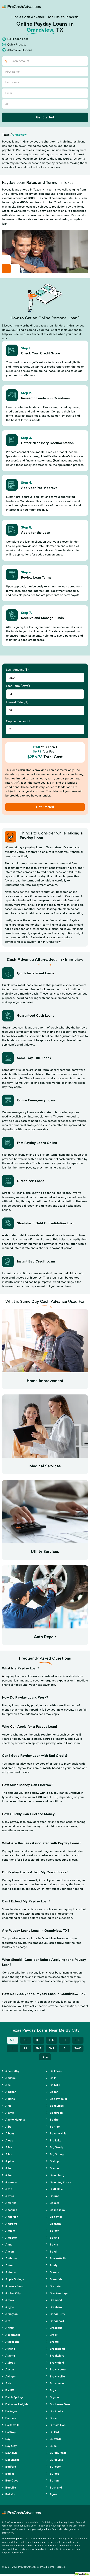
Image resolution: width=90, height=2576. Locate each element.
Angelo (10, 2230)
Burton (54, 2480)
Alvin (8, 2189)
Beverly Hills (58, 2133)
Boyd (53, 2251)
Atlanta (10, 2355)
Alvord (9, 2196)
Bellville (55, 2085)
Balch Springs (14, 2397)
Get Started (45, 117)
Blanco (54, 2168)
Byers (53, 2494)
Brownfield (57, 2362)
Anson (9, 2251)
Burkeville (56, 2459)
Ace (8, 2085)
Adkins (10, 2098)
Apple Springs (14, 2279)
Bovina (54, 2237)
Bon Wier (56, 2216)
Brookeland (57, 2348)
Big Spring (57, 2154)
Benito (54, 2119)
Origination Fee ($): (19, 721)
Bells (53, 2078)
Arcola (9, 2300)
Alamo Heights (15, 2119)
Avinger (10, 2376)
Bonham (55, 2223)
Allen (8, 2154)
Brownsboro (58, 2369)
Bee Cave (11, 2480)
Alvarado (11, 2182)
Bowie (54, 2244)
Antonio (10, 2272)
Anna (8, 2244)
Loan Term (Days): (18, 685)
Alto (8, 2168)
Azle (8, 2383)
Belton (54, 2091)
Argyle (9, 2307)
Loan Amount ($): (17, 669)
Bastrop (10, 2432)
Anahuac (11, 2210)
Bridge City (57, 2314)
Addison (10, 2091)
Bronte (54, 2341)
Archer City (13, 2293)
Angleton (11, 2237)
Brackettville (58, 2258)
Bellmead (56, 2071)
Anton (9, 2265)
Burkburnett (58, 2452)
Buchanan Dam (60, 2404)
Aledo (9, 2140)
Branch (54, 2272)
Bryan (53, 2390)
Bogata (54, 2203)
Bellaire (10, 2494)
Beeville (10, 2487)
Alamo (9, 2112)
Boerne (54, 2196)
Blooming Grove (60, 2182)
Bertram (55, 2126)
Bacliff (9, 2390)
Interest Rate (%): (17, 702)
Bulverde (56, 2439)
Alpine (9, 2161)
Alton (9, 2175)
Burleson (55, 2466)
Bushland (56, 2487)
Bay (7, 2439)
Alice (8, 2147)
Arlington (11, 2314)
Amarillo (10, 2203)
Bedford (10, 2466)
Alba (8, 2126)
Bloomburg (57, 2175)
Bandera (10, 2418)
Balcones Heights (16, 2404)
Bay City (11, 2446)
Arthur (9, 2327)
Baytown (11, 2452)
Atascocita (12, 2341)
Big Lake (55, 2140)
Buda (53, 2418)
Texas (6, 134)
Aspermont (12, 2334)
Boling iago (57, 2210)
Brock (54, 2334)
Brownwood (57, 2383)
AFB (8, 2105)
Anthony (11, 2258)
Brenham (56, 2307)
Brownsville (57, 2376)
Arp (7, 2321)
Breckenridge (59, 2293)
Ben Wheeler (58, 2098)
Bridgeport (57, 2321)
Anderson (11, 2216)
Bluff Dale (56, 2189)
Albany (10, 2133)
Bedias (9, 2473)
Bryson (54, 2397)
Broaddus (56, 2327)
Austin (9, 2369)
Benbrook (56, 2112)
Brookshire (57, 2355)
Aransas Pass (14, 2286)
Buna (53, 2446)
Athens (10, 2348)
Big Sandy (56, 2147)
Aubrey (10, 2362)
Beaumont (12, 2459)
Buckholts (56, 2411)
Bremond (56, 2300)
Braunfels (56, 2279)
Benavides (57, 2105)
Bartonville (12, 2425)
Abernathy (12, 2071)
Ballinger (11, 2411)
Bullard (54, 2432)
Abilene (10, 2078)
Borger (54, 2230)
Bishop (54, 2161)
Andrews (11, 2223)
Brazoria (55, 2286)
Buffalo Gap (57, 2425)
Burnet (54, 2473)
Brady (53, 2265)
